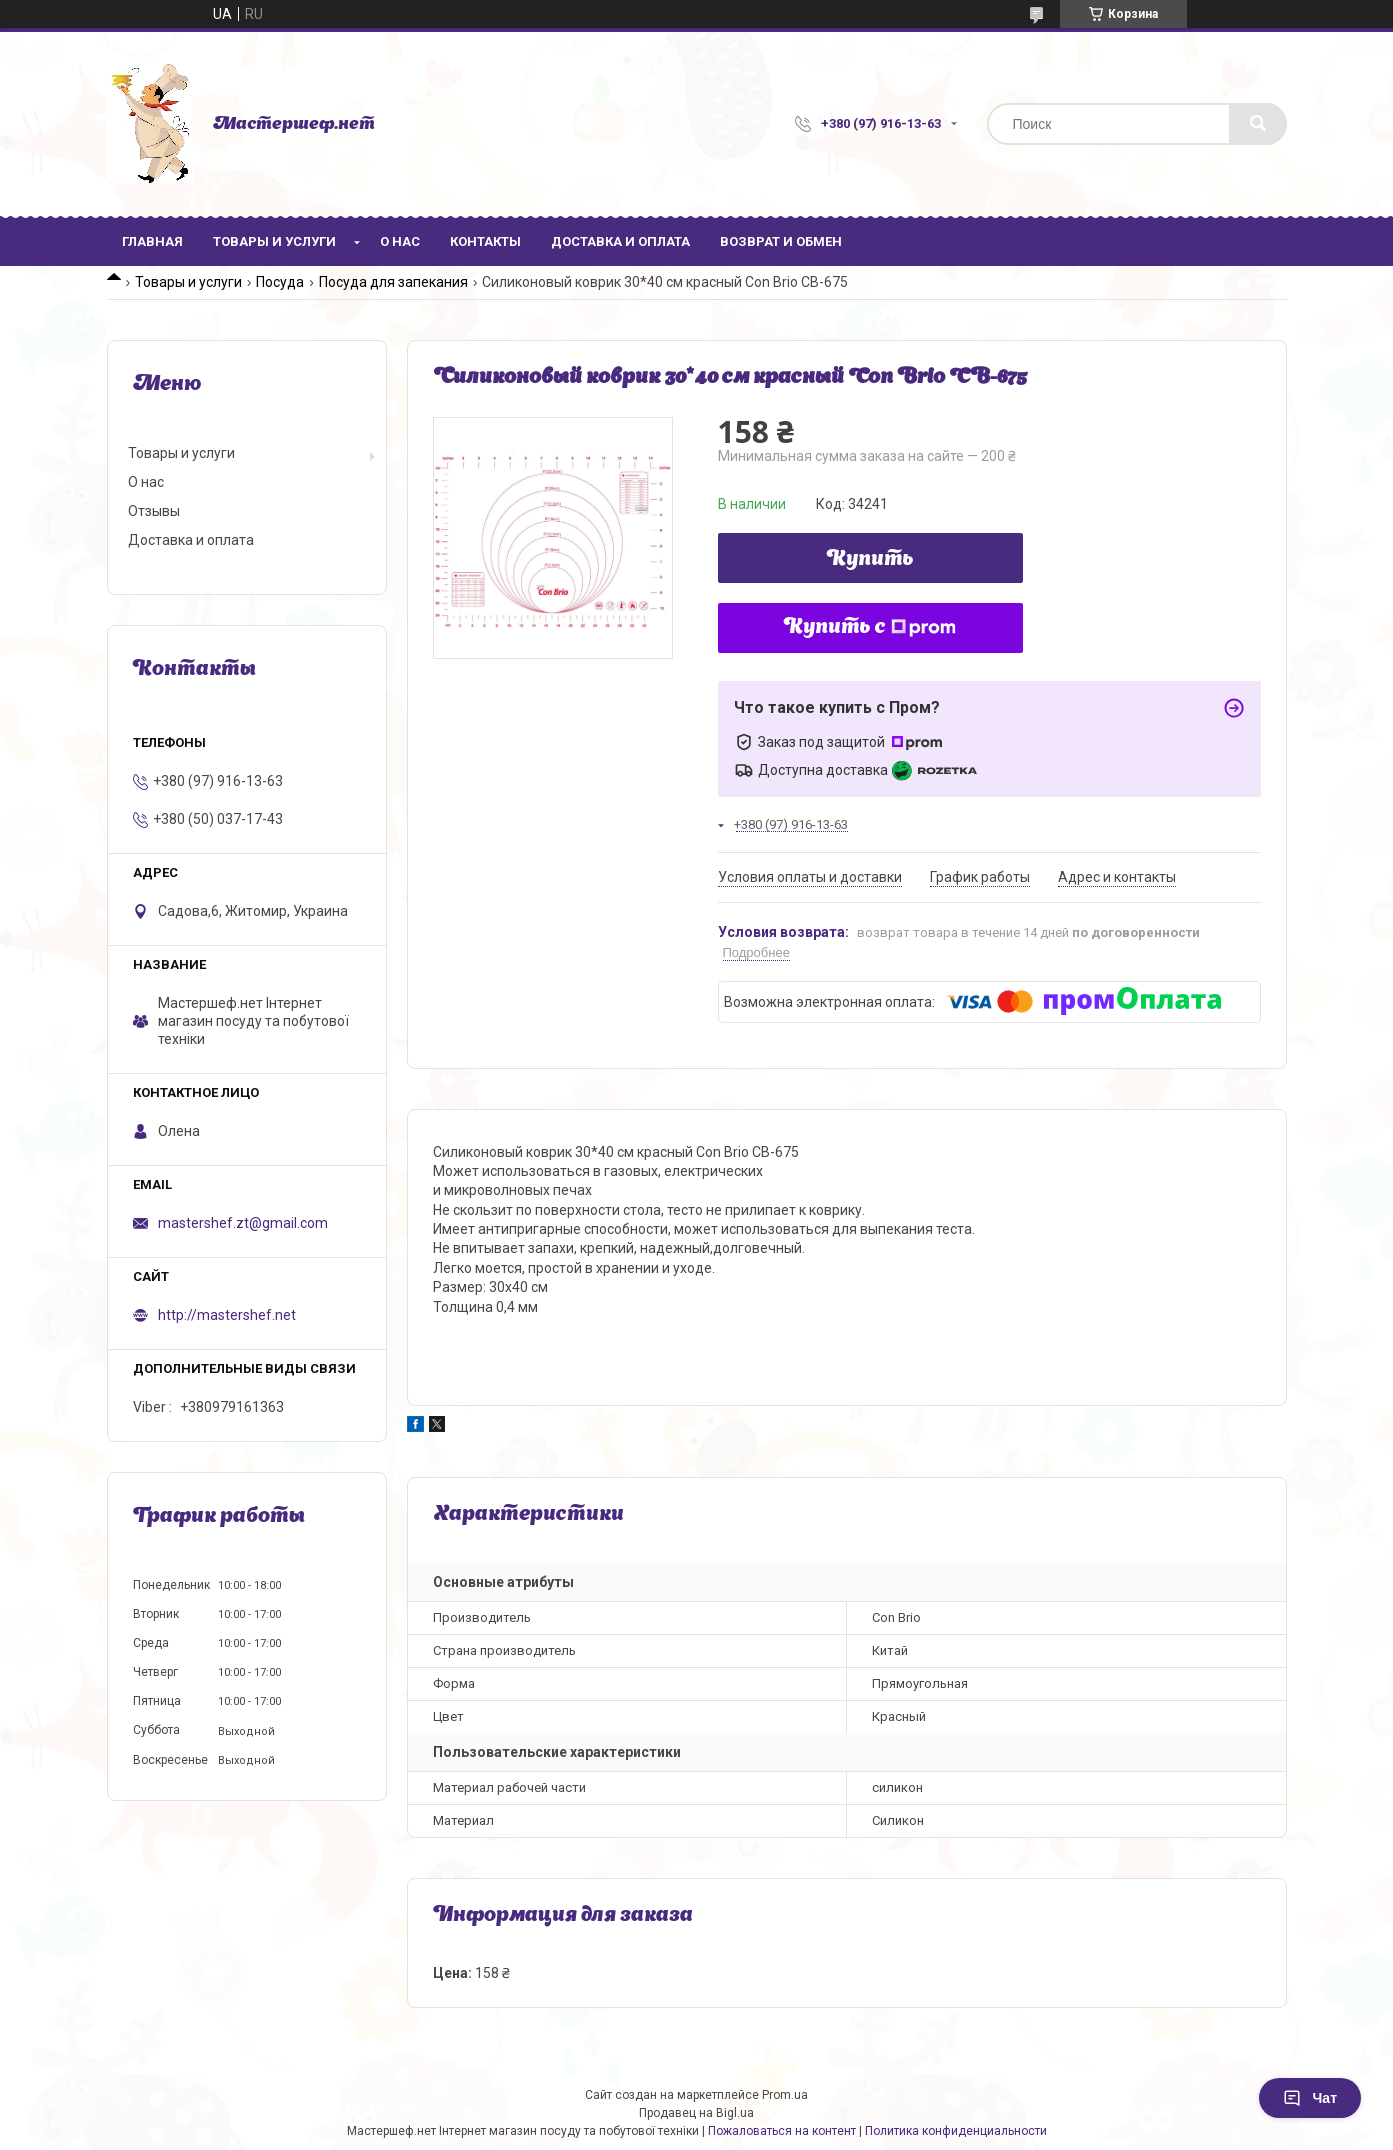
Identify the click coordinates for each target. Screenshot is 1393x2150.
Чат (1310, 2098)
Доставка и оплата (620, 241)
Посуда (280, 282)
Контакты (485, 241)
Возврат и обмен (781, 241)
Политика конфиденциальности (956, 2131)
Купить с (870, 628)
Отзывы (154, 511)
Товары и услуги (274, 241)
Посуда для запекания (393, 282)
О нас (400, 241)
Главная (152, 241)
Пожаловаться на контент (782, 2131)
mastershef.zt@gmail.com (243, 1223)
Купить (870, 560)
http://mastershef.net (227, 1315)
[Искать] (1258, 124)
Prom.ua (785, 2095)
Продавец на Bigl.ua (696, 2113)
